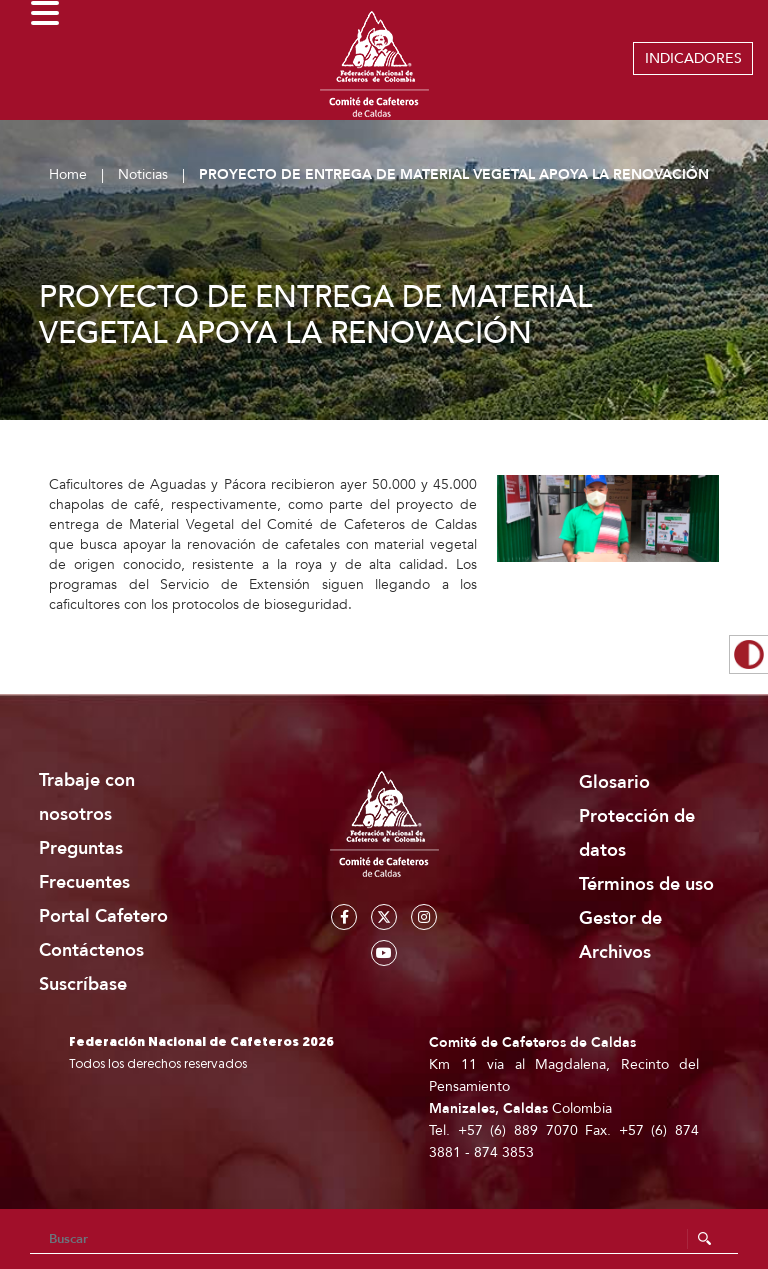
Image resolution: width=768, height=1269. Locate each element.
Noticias (143, 174)
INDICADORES (693, 58)
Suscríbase (83, 984)
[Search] (384, 1239)
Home (68, 174)
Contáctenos (91, 950)
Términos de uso (646, 884)
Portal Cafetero (103, 916)
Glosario (614, 782)
